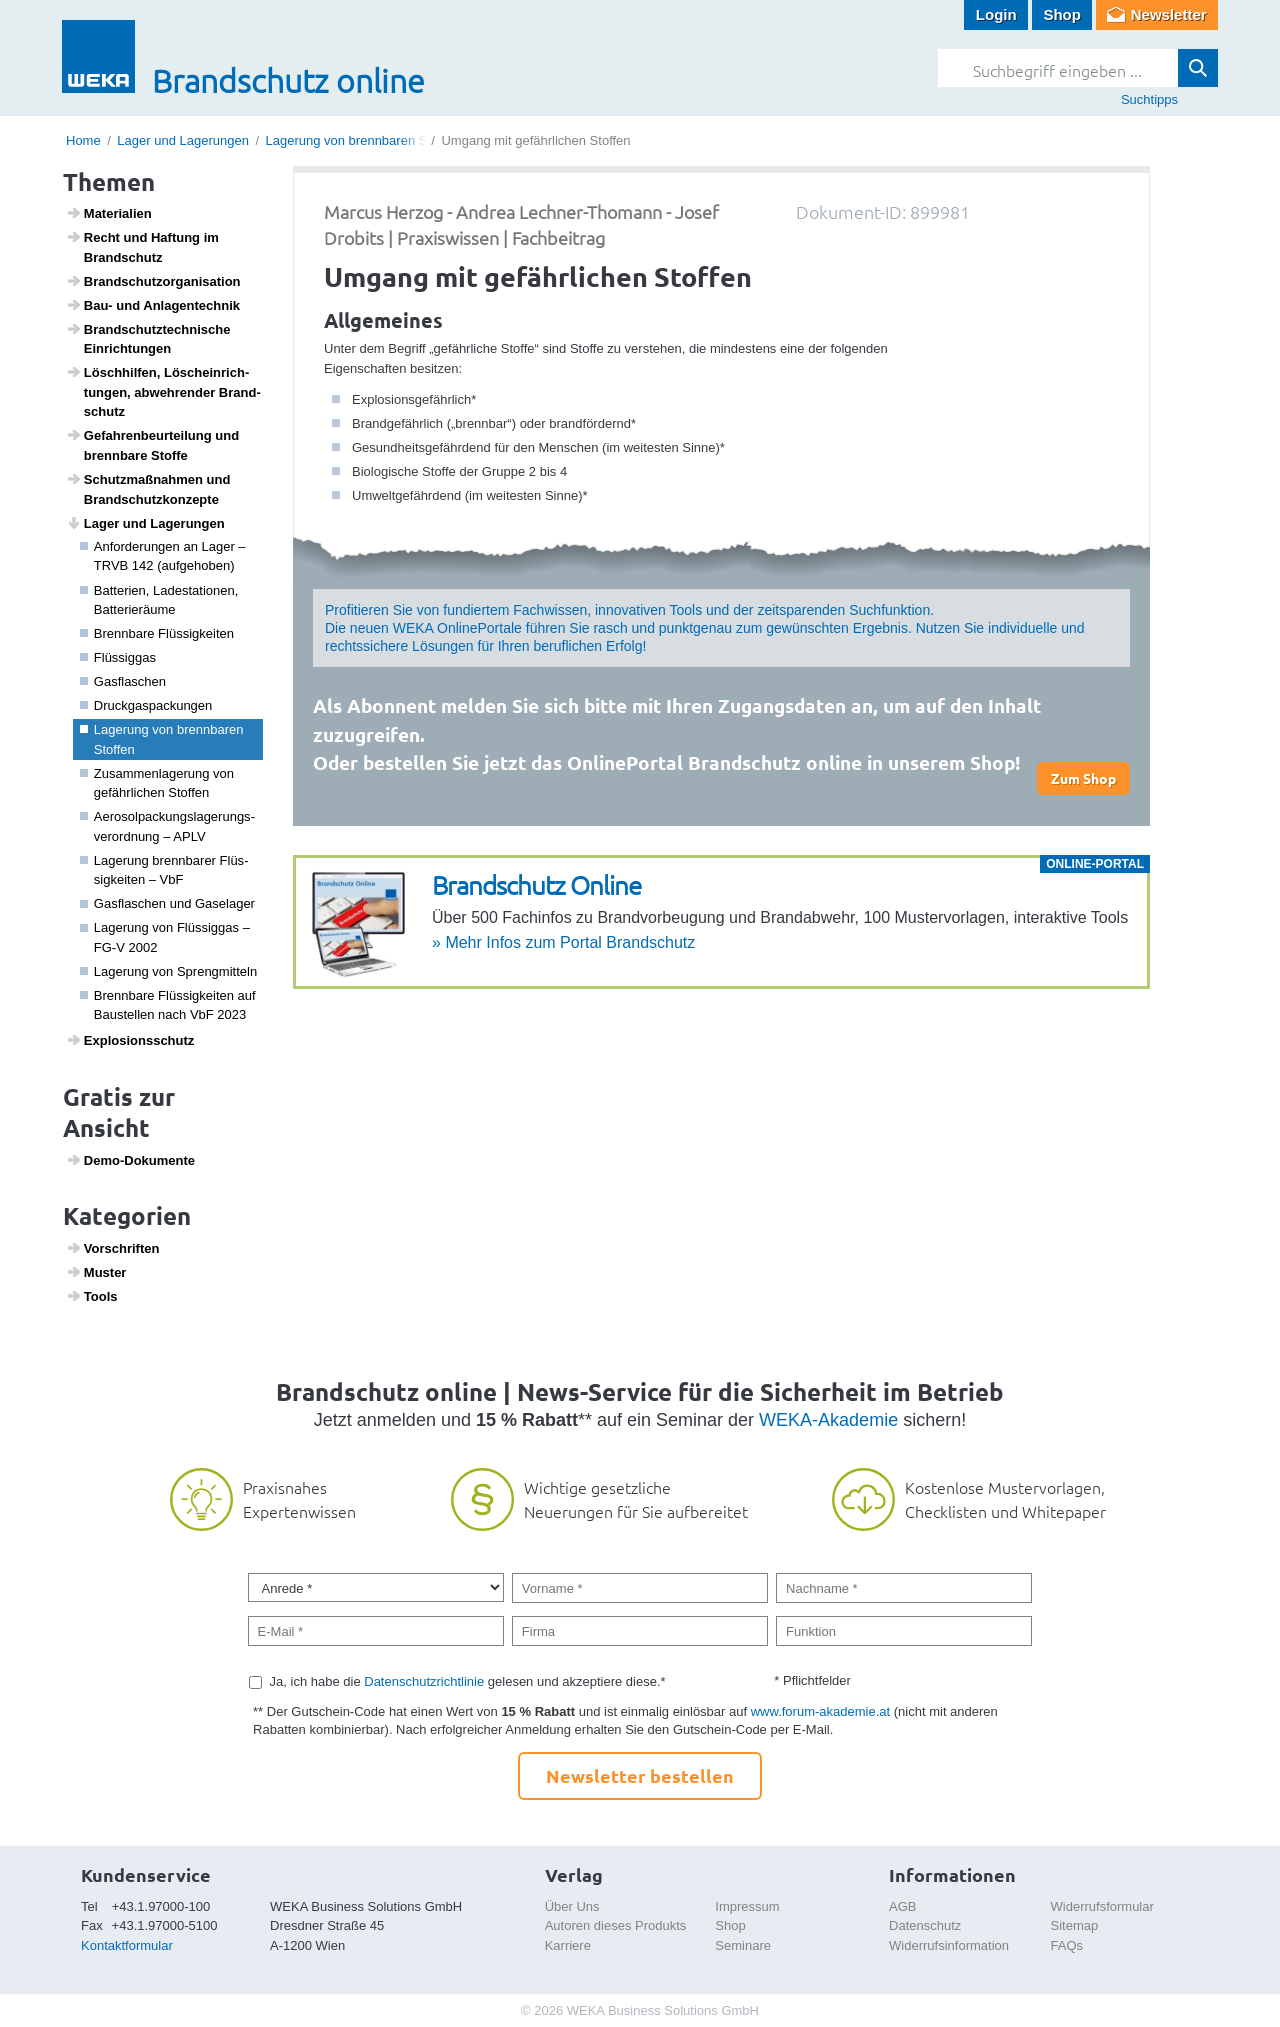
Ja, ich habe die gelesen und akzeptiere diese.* (468, 1681)
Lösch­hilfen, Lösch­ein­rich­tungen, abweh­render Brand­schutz (163, 391)
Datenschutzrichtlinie (424, 1681)
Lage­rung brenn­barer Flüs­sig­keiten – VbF (164, 870)
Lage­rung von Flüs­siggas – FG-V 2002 (165, 937)
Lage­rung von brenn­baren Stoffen (162, 739)
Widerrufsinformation (949, 1945)
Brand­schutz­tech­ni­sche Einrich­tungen (148, 339)
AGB (902, 1906)
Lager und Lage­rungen (145, 523)
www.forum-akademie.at (820, 1711)
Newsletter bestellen (640, 1775)
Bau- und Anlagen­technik (153, 305)
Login (996, 14)
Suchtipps (1149, 99)
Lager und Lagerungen (183, 140)
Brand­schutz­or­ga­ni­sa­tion (153, 281)
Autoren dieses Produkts (616, 1925)
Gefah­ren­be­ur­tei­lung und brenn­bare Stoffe (153, 445)
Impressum (747, 1906)
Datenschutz (925, 1925)
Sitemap (1075, 1925)
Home (83, 140)
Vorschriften (113, 1248)
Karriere (568, 1945)
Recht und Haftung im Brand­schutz (142, 247)
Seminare (743, 1945)
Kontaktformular (127, 1945)
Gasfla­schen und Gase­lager (167, 903)
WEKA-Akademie (828, 1420)
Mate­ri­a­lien (109, 213)
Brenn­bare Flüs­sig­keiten (157, 633)
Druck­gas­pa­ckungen (146, 705)
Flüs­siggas (118, 657)
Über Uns (572, 1906)
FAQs (1067, 1945)
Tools (92, 1296)
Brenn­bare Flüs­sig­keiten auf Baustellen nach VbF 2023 (168, 1005)
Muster (96, 1272)
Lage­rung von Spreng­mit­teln (169, 971)
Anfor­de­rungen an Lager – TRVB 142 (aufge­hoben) (163, 556)
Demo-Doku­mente (130, 1160)
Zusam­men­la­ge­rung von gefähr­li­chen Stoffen (157, 783)
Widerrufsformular (1102, 1906)
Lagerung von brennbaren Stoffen (363, 140)
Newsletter (1169, 14)
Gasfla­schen (123, 681)
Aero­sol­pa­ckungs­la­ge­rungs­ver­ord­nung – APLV (167, 826)
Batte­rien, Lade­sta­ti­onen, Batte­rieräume (159, 600)
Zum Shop (1083, 778)
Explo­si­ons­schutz (130, 1040)
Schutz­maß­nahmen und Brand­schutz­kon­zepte (148, 489)
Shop (1062, 14)
